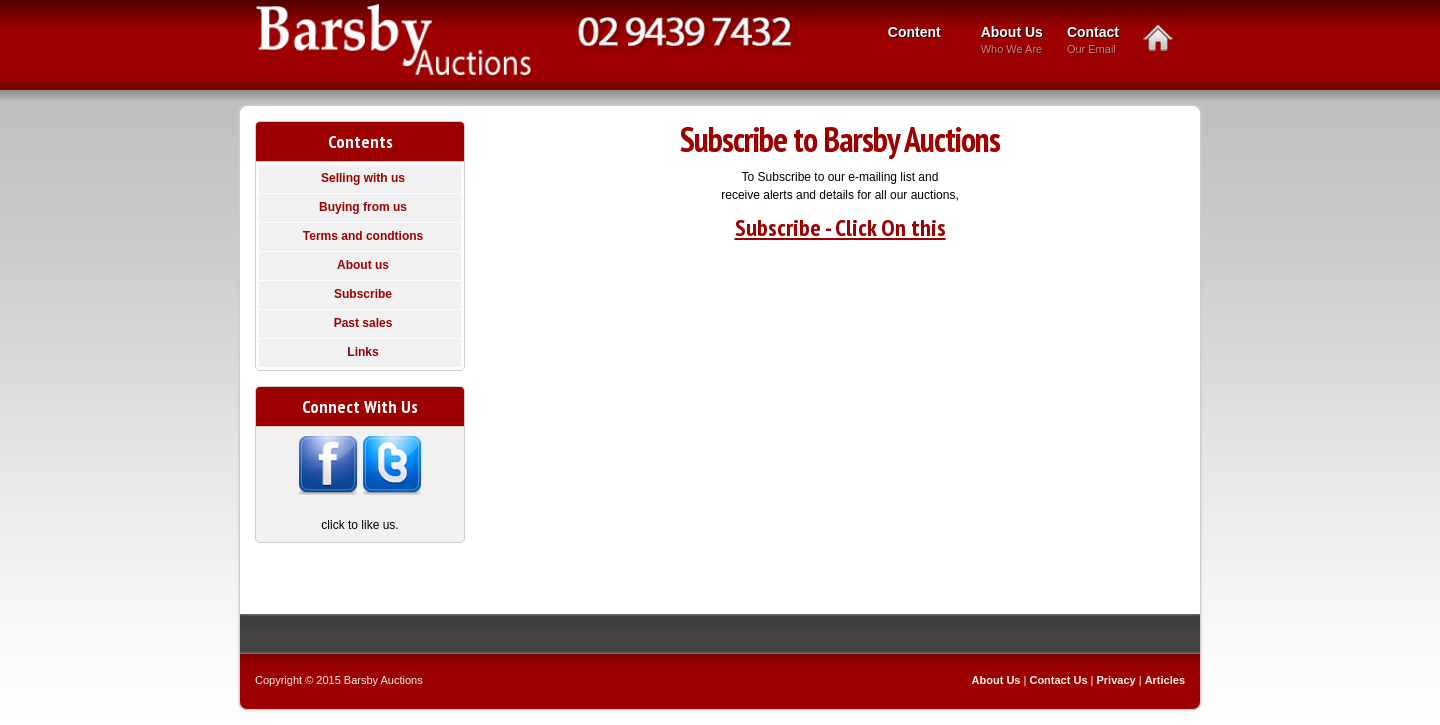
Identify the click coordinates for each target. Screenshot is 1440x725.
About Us (1012, 41)
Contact (1093, 41)
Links (362, 352)
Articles (1165, 680)
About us (363, 265)
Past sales (363, 323)
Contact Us (1058, 680)
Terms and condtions (363, 236)
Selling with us (363, 178)
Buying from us (363, 207)
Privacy (1116, 680)
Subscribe (363, 294)
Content (917, 34)
